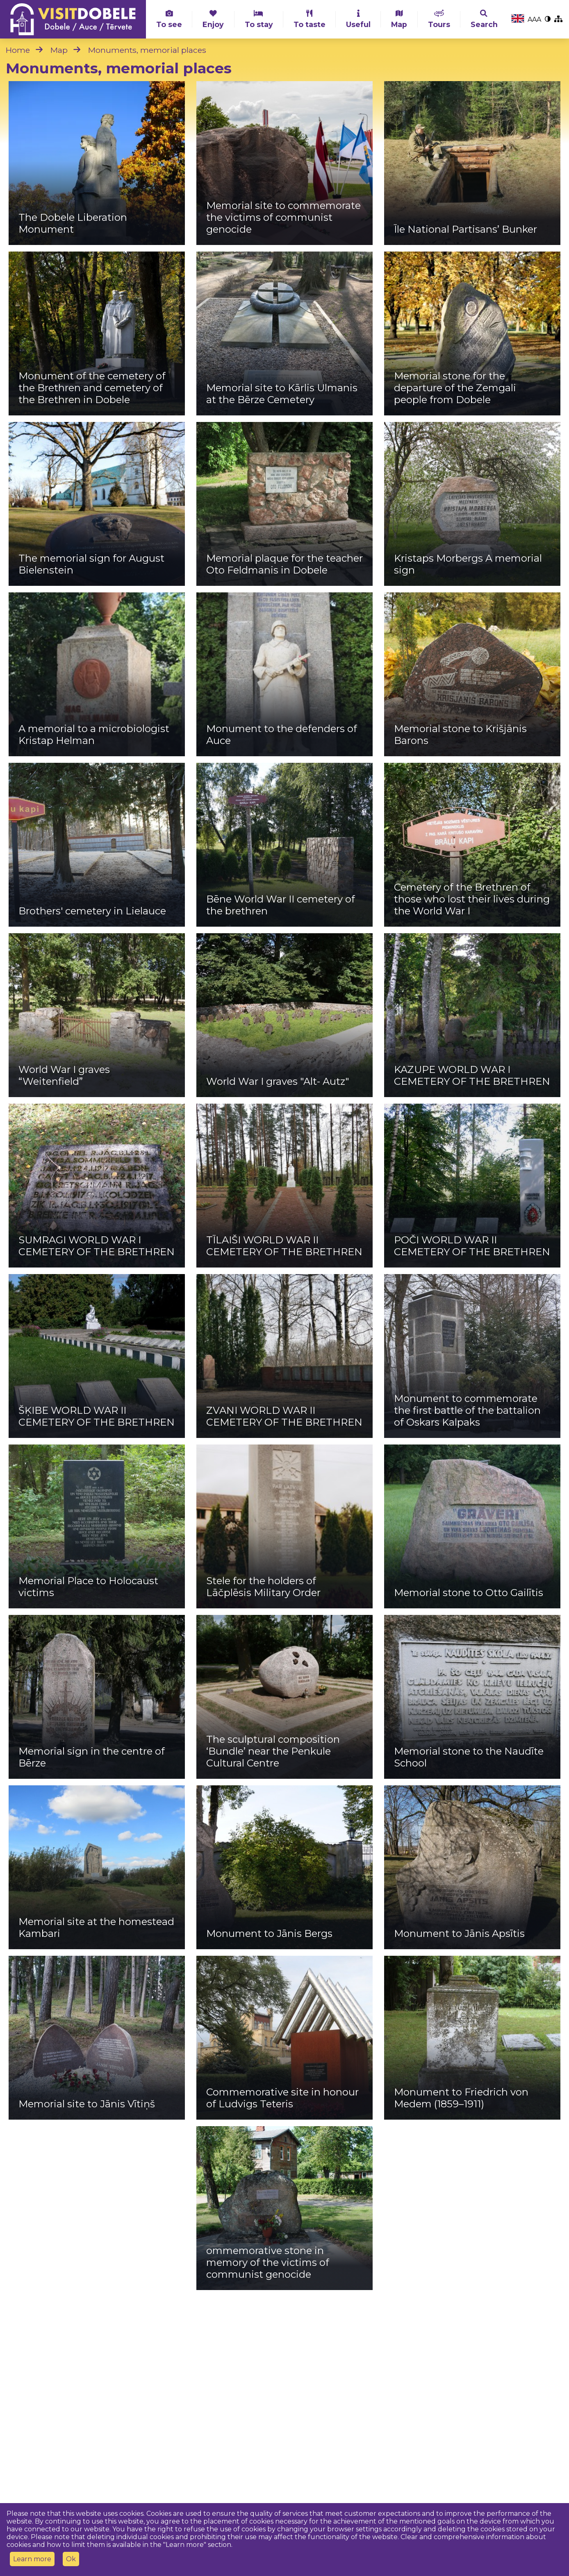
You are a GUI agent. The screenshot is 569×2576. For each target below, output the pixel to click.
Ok (71, 2559)
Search (484, 19)
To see (169, 19)
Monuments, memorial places (147, 50)
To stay (259, 19)
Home (18, 50)
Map (399, 19)
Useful (358, 19)
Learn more (32, 2559)
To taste (309, 19)
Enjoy (213, 19)
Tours (439, 19)
